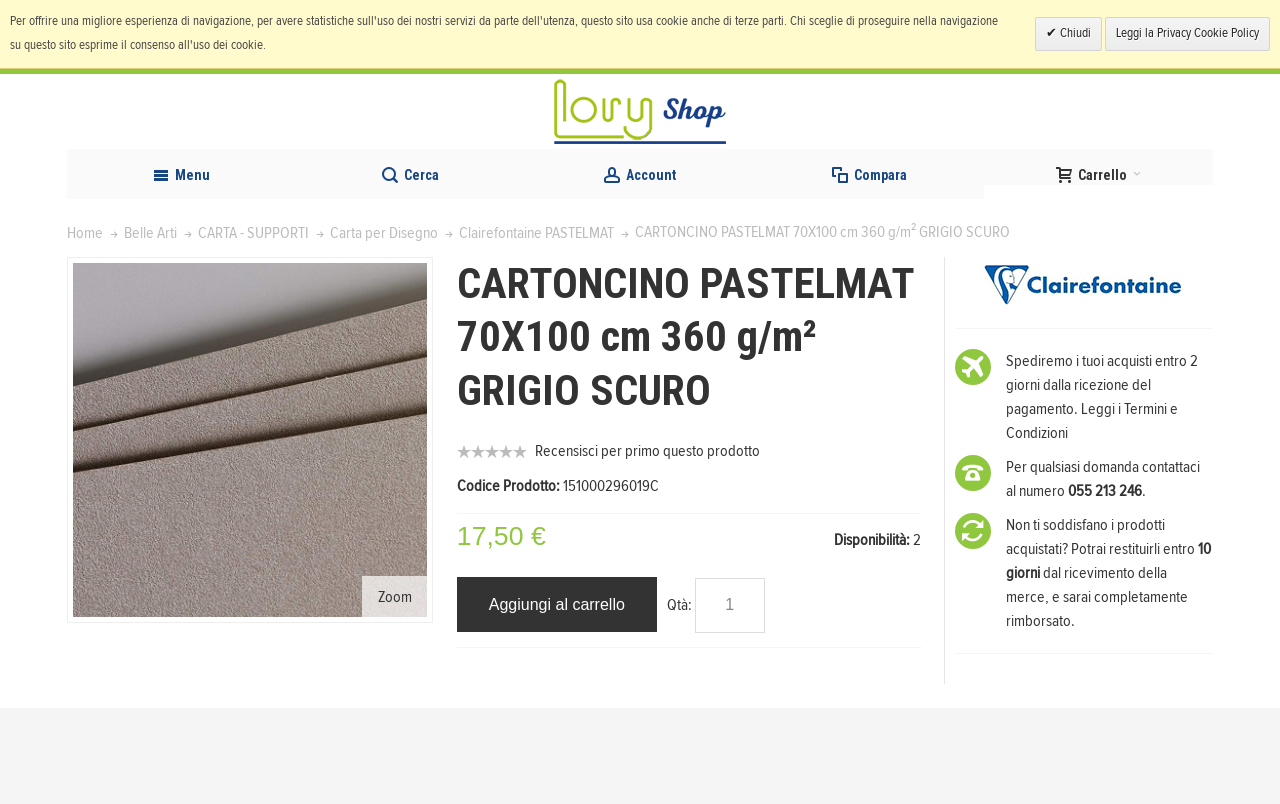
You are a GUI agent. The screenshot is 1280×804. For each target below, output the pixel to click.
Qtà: (679, 700)
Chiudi (1074, 33)
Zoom (395, 692)
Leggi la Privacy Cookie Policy (1187, 33)
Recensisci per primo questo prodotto (647, 547)
